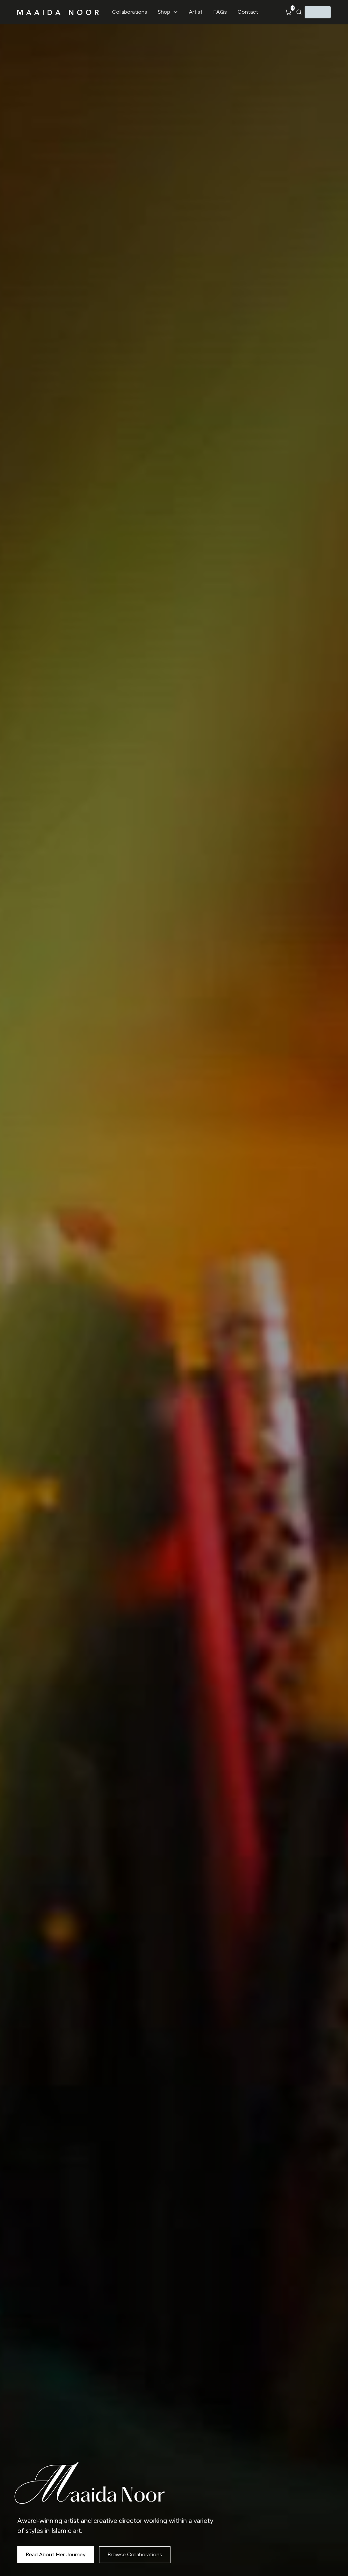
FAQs (220, 12)
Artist (196, 12)
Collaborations (129, 12)
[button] (168, 12)
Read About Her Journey (55, 2554)
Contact (248, 12)
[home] (58, 12)
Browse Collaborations (134, 2554)
